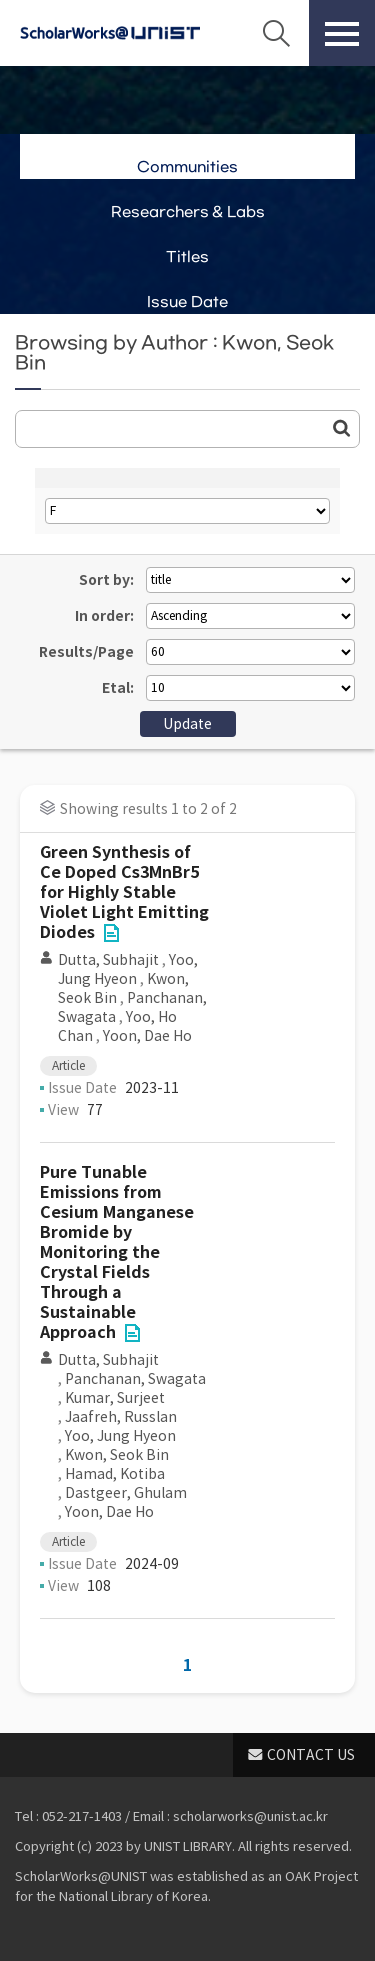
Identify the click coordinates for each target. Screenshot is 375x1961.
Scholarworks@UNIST (110, 33)
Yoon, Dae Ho (147, 1036)
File (111, 933)
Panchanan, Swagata (135, 1379)
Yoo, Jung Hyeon (128, 969)
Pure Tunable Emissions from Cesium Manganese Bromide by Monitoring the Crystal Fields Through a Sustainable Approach (117, 1252)
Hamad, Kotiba (115, 1474)
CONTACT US (311, 1755)
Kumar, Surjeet (115, 1398)
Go (342, 428)
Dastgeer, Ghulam (126, 1493)
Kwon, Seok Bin (117, 1455)
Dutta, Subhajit (108, 960)
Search (276, 33)
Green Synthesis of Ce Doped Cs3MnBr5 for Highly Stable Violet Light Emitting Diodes (124, 892)
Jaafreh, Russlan (121, 1417)
